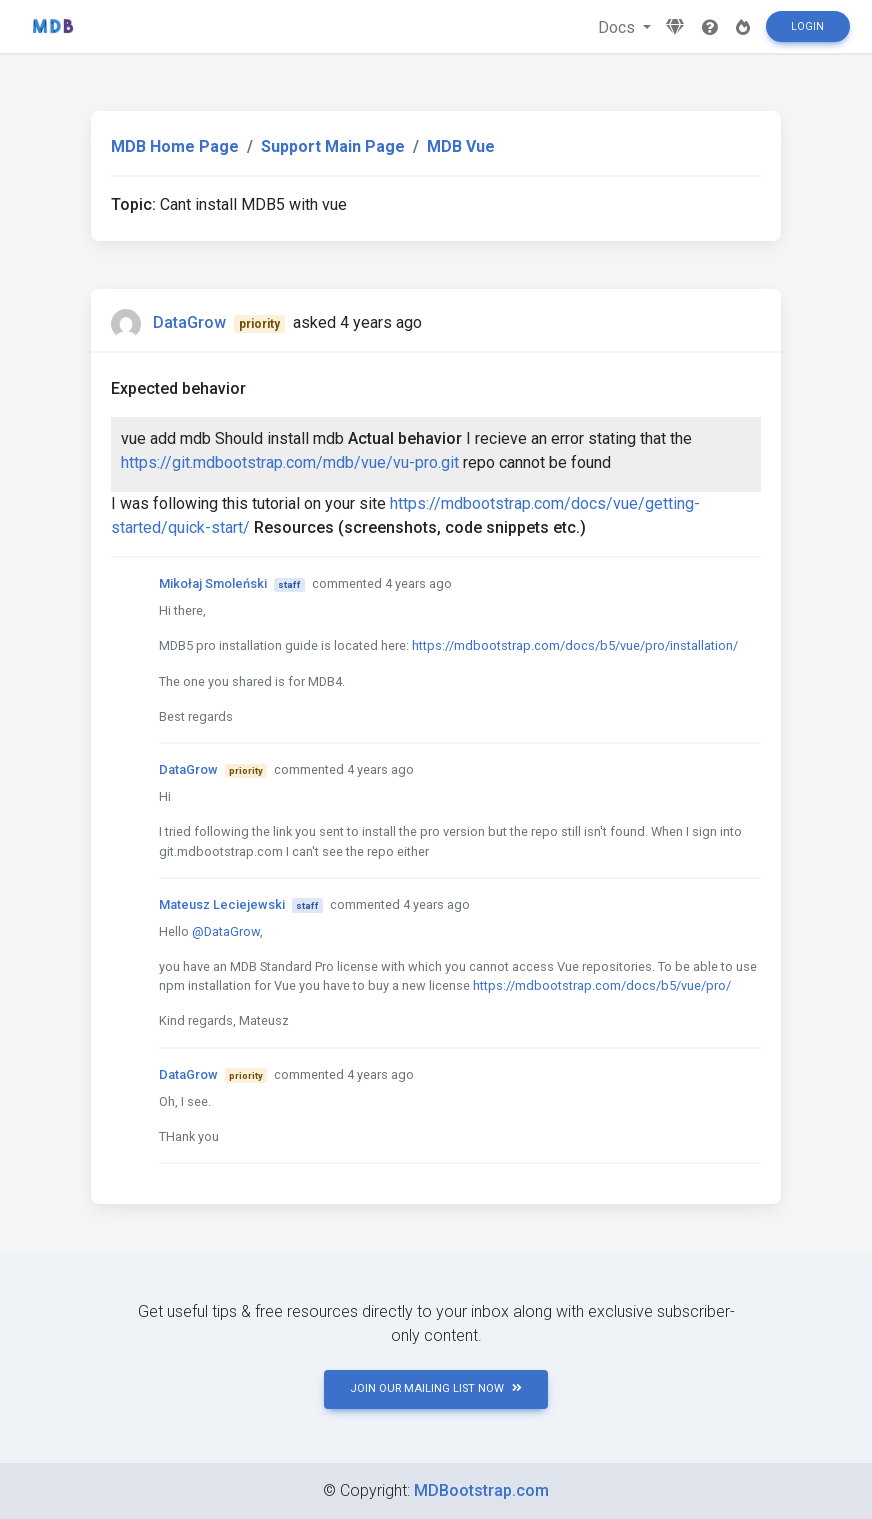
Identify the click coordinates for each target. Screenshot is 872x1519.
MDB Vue (461, 146)
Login (807, 26)
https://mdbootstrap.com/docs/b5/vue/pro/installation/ (575, 645)
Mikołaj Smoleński (213, 583)
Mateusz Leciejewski (222, 904)
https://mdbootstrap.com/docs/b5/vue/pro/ (602, 985)
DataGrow (189, 322)
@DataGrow (226, 931)
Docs (618, 27)
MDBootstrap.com (481, 1490)
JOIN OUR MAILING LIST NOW (436, 1388)
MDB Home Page (175, 146)
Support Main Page (333, 146)
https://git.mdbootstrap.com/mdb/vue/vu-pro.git (290, 462)
